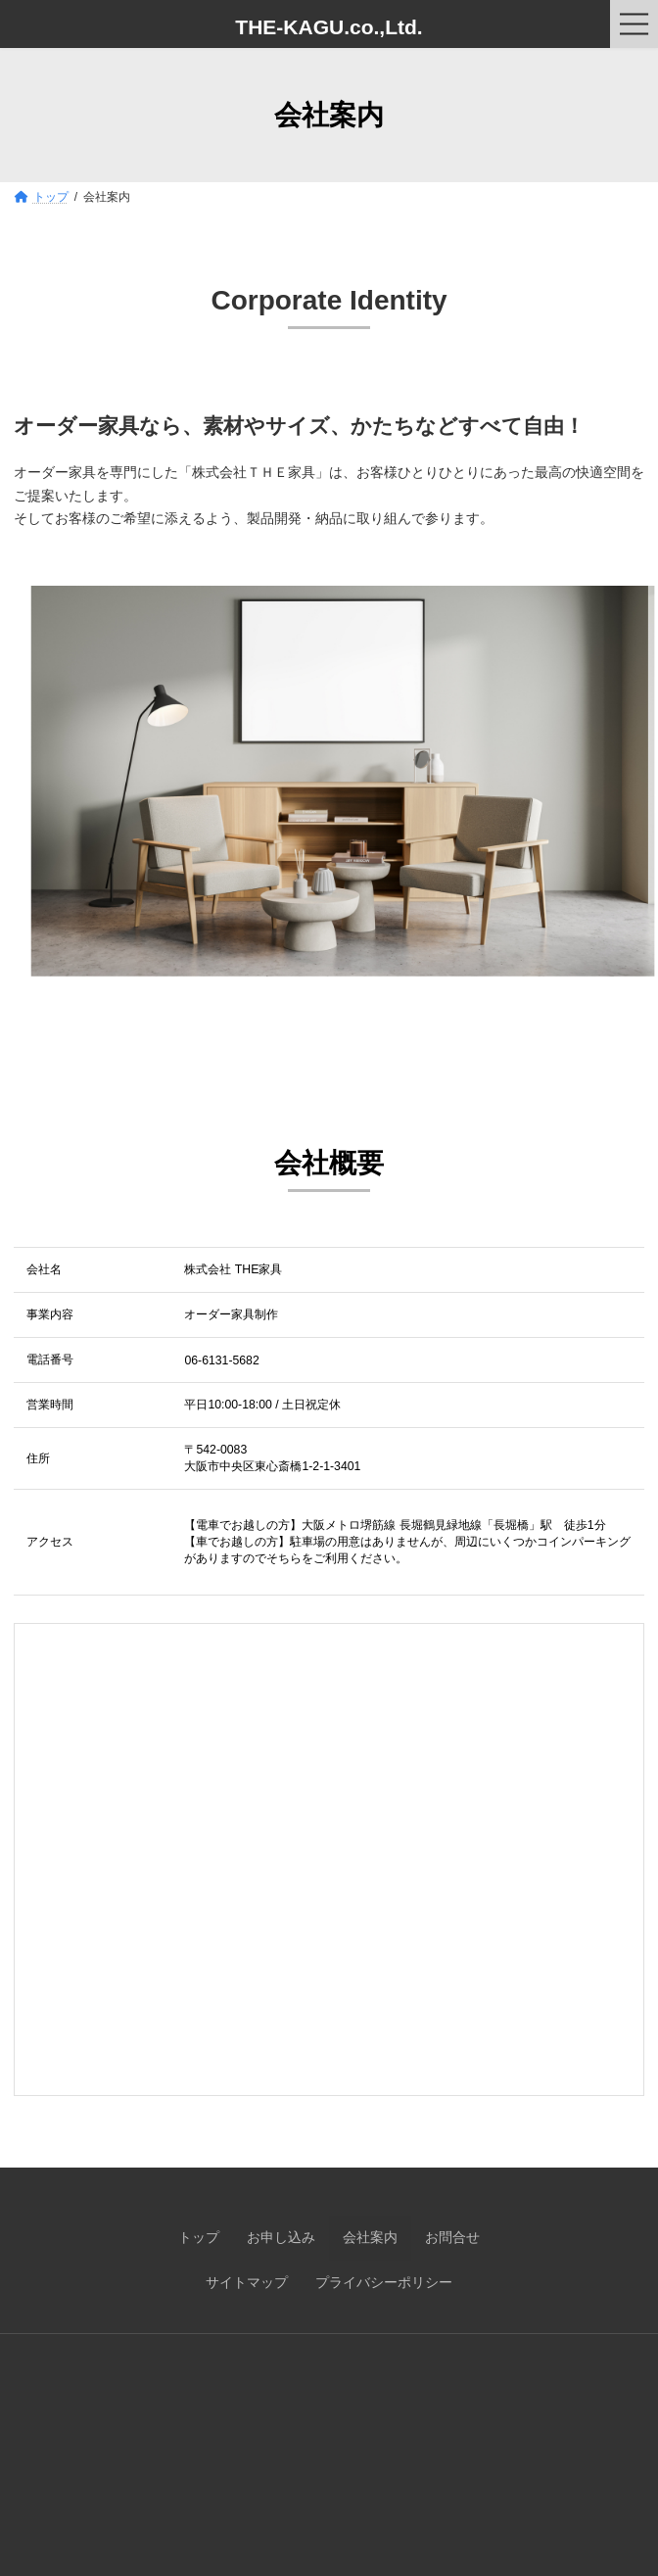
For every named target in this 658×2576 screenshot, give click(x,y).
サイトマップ (247, 2282)
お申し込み (281, 2237)
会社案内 (370, 2237)
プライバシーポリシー (383, 2282)
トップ (198, 2237)
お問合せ (452, 2237)
